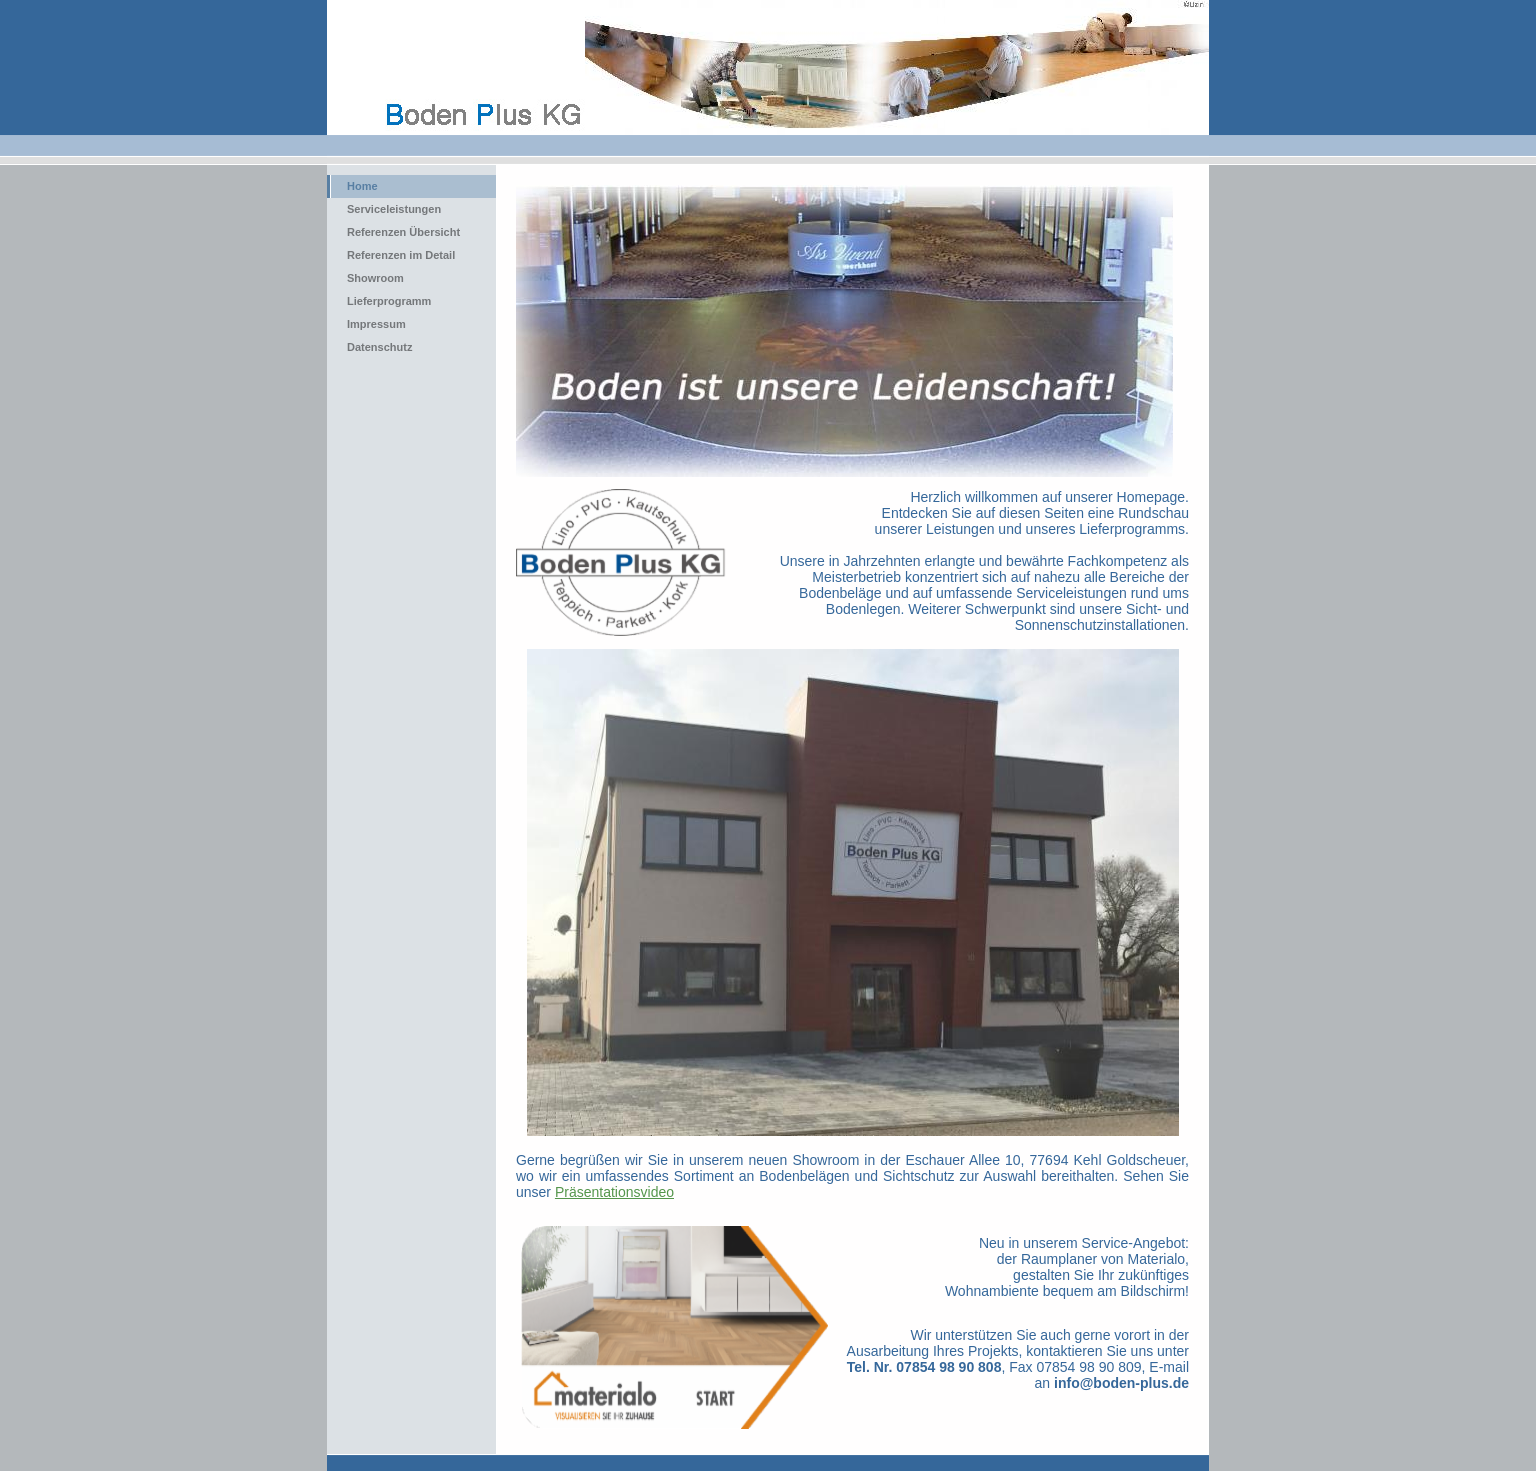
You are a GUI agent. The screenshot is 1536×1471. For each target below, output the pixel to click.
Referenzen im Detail (401, 255)
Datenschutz (379, 347)
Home (362, 186)
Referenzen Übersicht (403, 232)
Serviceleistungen (394, 209)
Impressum (376, 324)
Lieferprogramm (389, 301)
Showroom (375, 278)
